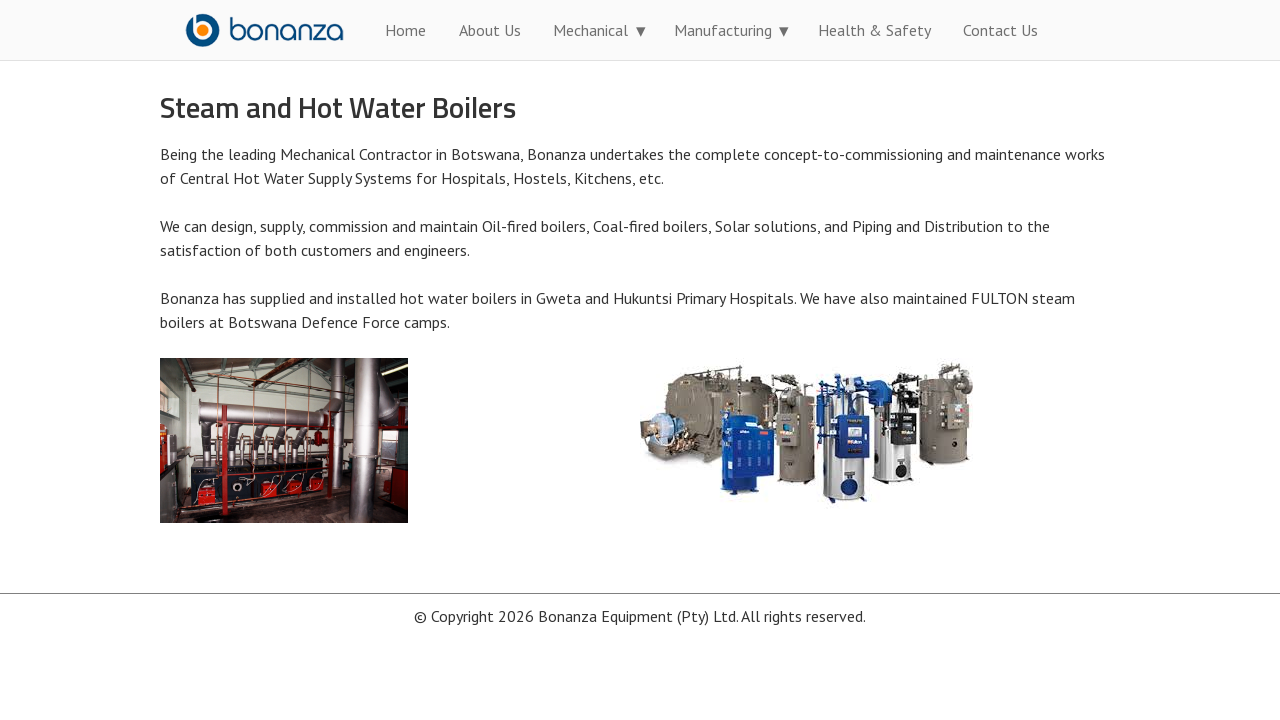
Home (405, 30)
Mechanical (590, 30)
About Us (490, 30)
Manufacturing (723, 30)
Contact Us (1000, 30)
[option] (400, 440)
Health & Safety (874, 30)
